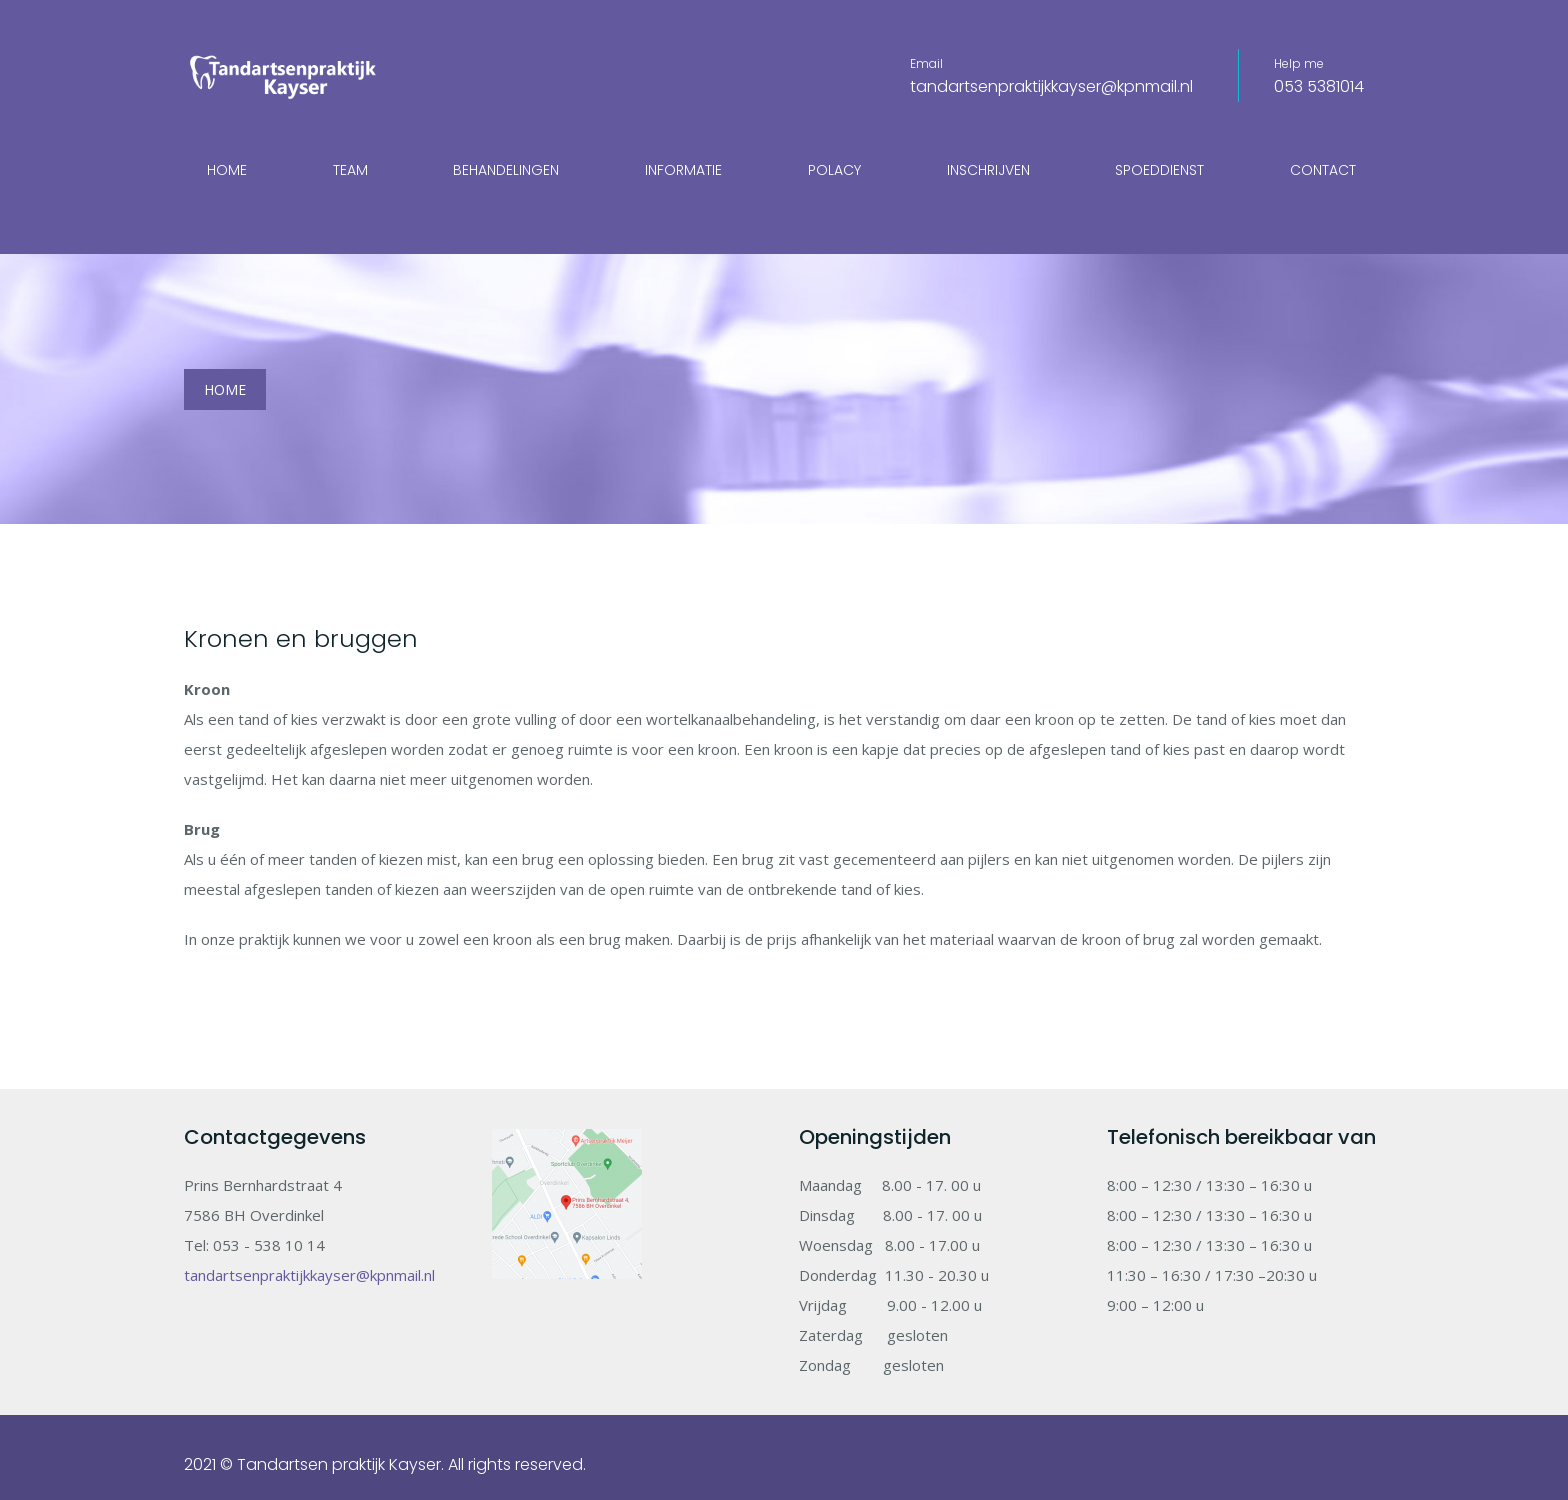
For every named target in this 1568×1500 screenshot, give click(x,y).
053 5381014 (1319, 86)
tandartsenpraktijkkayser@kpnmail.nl (1051, 86)
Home (227, 170)
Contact (1323, 170)
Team (350, 170)
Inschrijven (988, 170)
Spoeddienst (1159, 170)
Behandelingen (506, 170)
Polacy (834, 170)
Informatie (683, 170)
